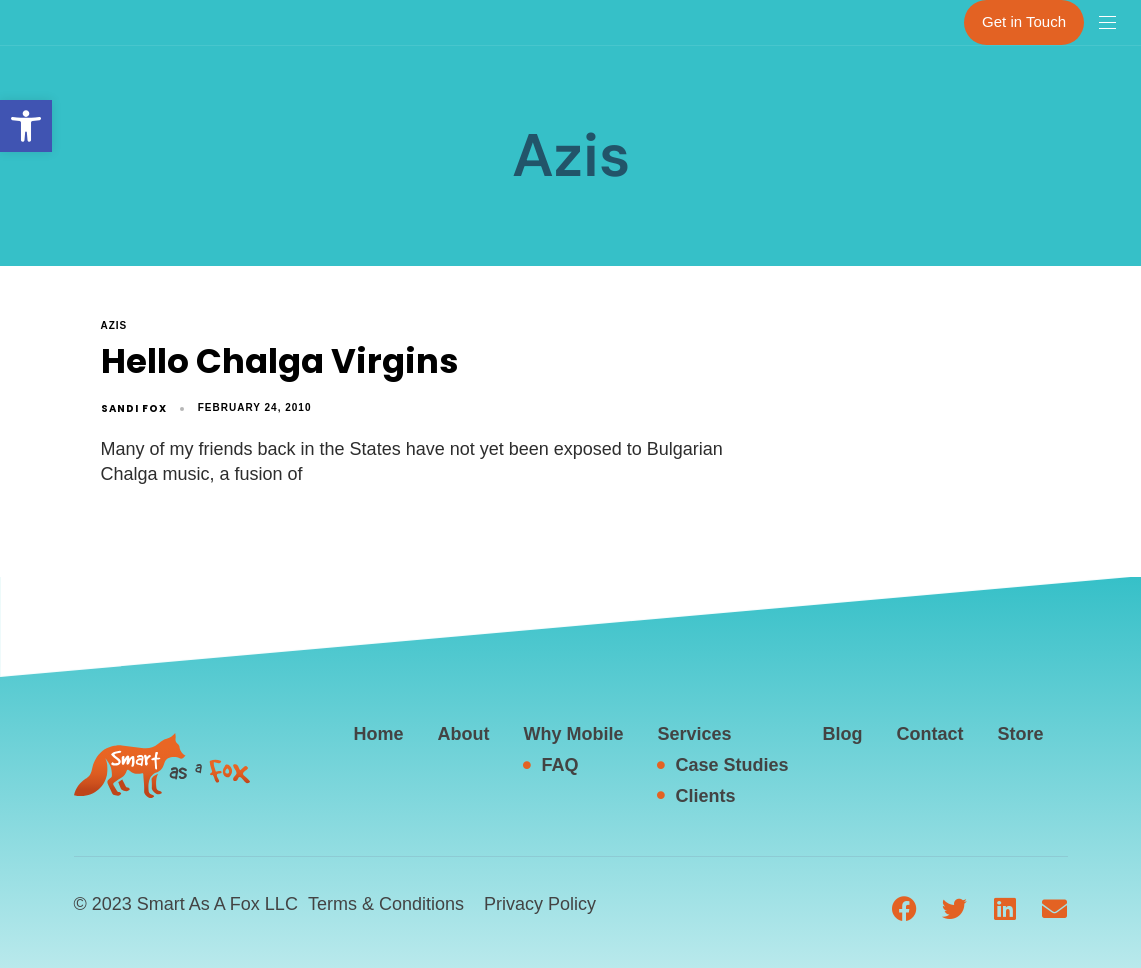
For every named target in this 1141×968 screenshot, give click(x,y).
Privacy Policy (540, 904)
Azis (114, 325)
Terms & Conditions (386, 904)
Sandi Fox (134, 408)
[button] (26, 126)
